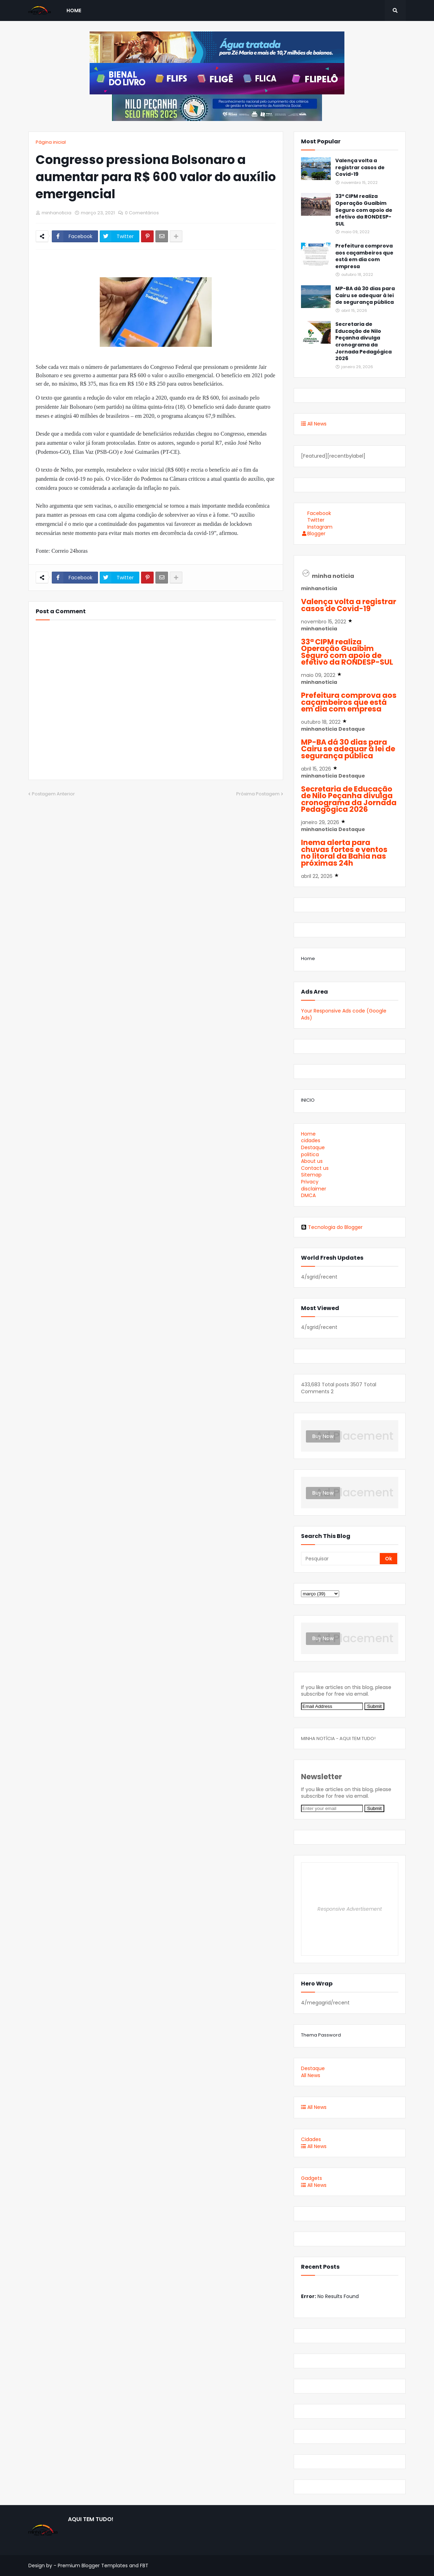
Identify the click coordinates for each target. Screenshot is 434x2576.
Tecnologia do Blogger (332, 1227)
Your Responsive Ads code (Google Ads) (343, 1014)
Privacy (309, 1181)
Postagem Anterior (53, 793)
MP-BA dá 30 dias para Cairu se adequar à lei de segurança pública (365, 295)
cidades (310, 1140)
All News (314, 423)
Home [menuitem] (73, 10)
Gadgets (311, 2178)
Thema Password (321, 2035)
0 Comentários (142, 212)
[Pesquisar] (341, 1558)
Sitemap (311, 1174)
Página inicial (51, 142)
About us (312, 1161)
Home (308, 958)
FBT (144, 2565)
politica (310, 1154)
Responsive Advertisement (349, 1908)
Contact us (315, 1168)
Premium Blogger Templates (93, 2565)
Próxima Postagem (258, 793)
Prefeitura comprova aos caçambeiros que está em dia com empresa (364, 256)
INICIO (308, 1100)
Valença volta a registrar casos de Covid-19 (360, 167)
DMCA (308, 1195)
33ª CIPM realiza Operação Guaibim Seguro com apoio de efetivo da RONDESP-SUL (363, 210)
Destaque (313, 1147)
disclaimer (313, 1188)
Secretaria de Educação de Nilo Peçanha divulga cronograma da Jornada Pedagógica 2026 (363, 341)
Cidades (311, 2139)
